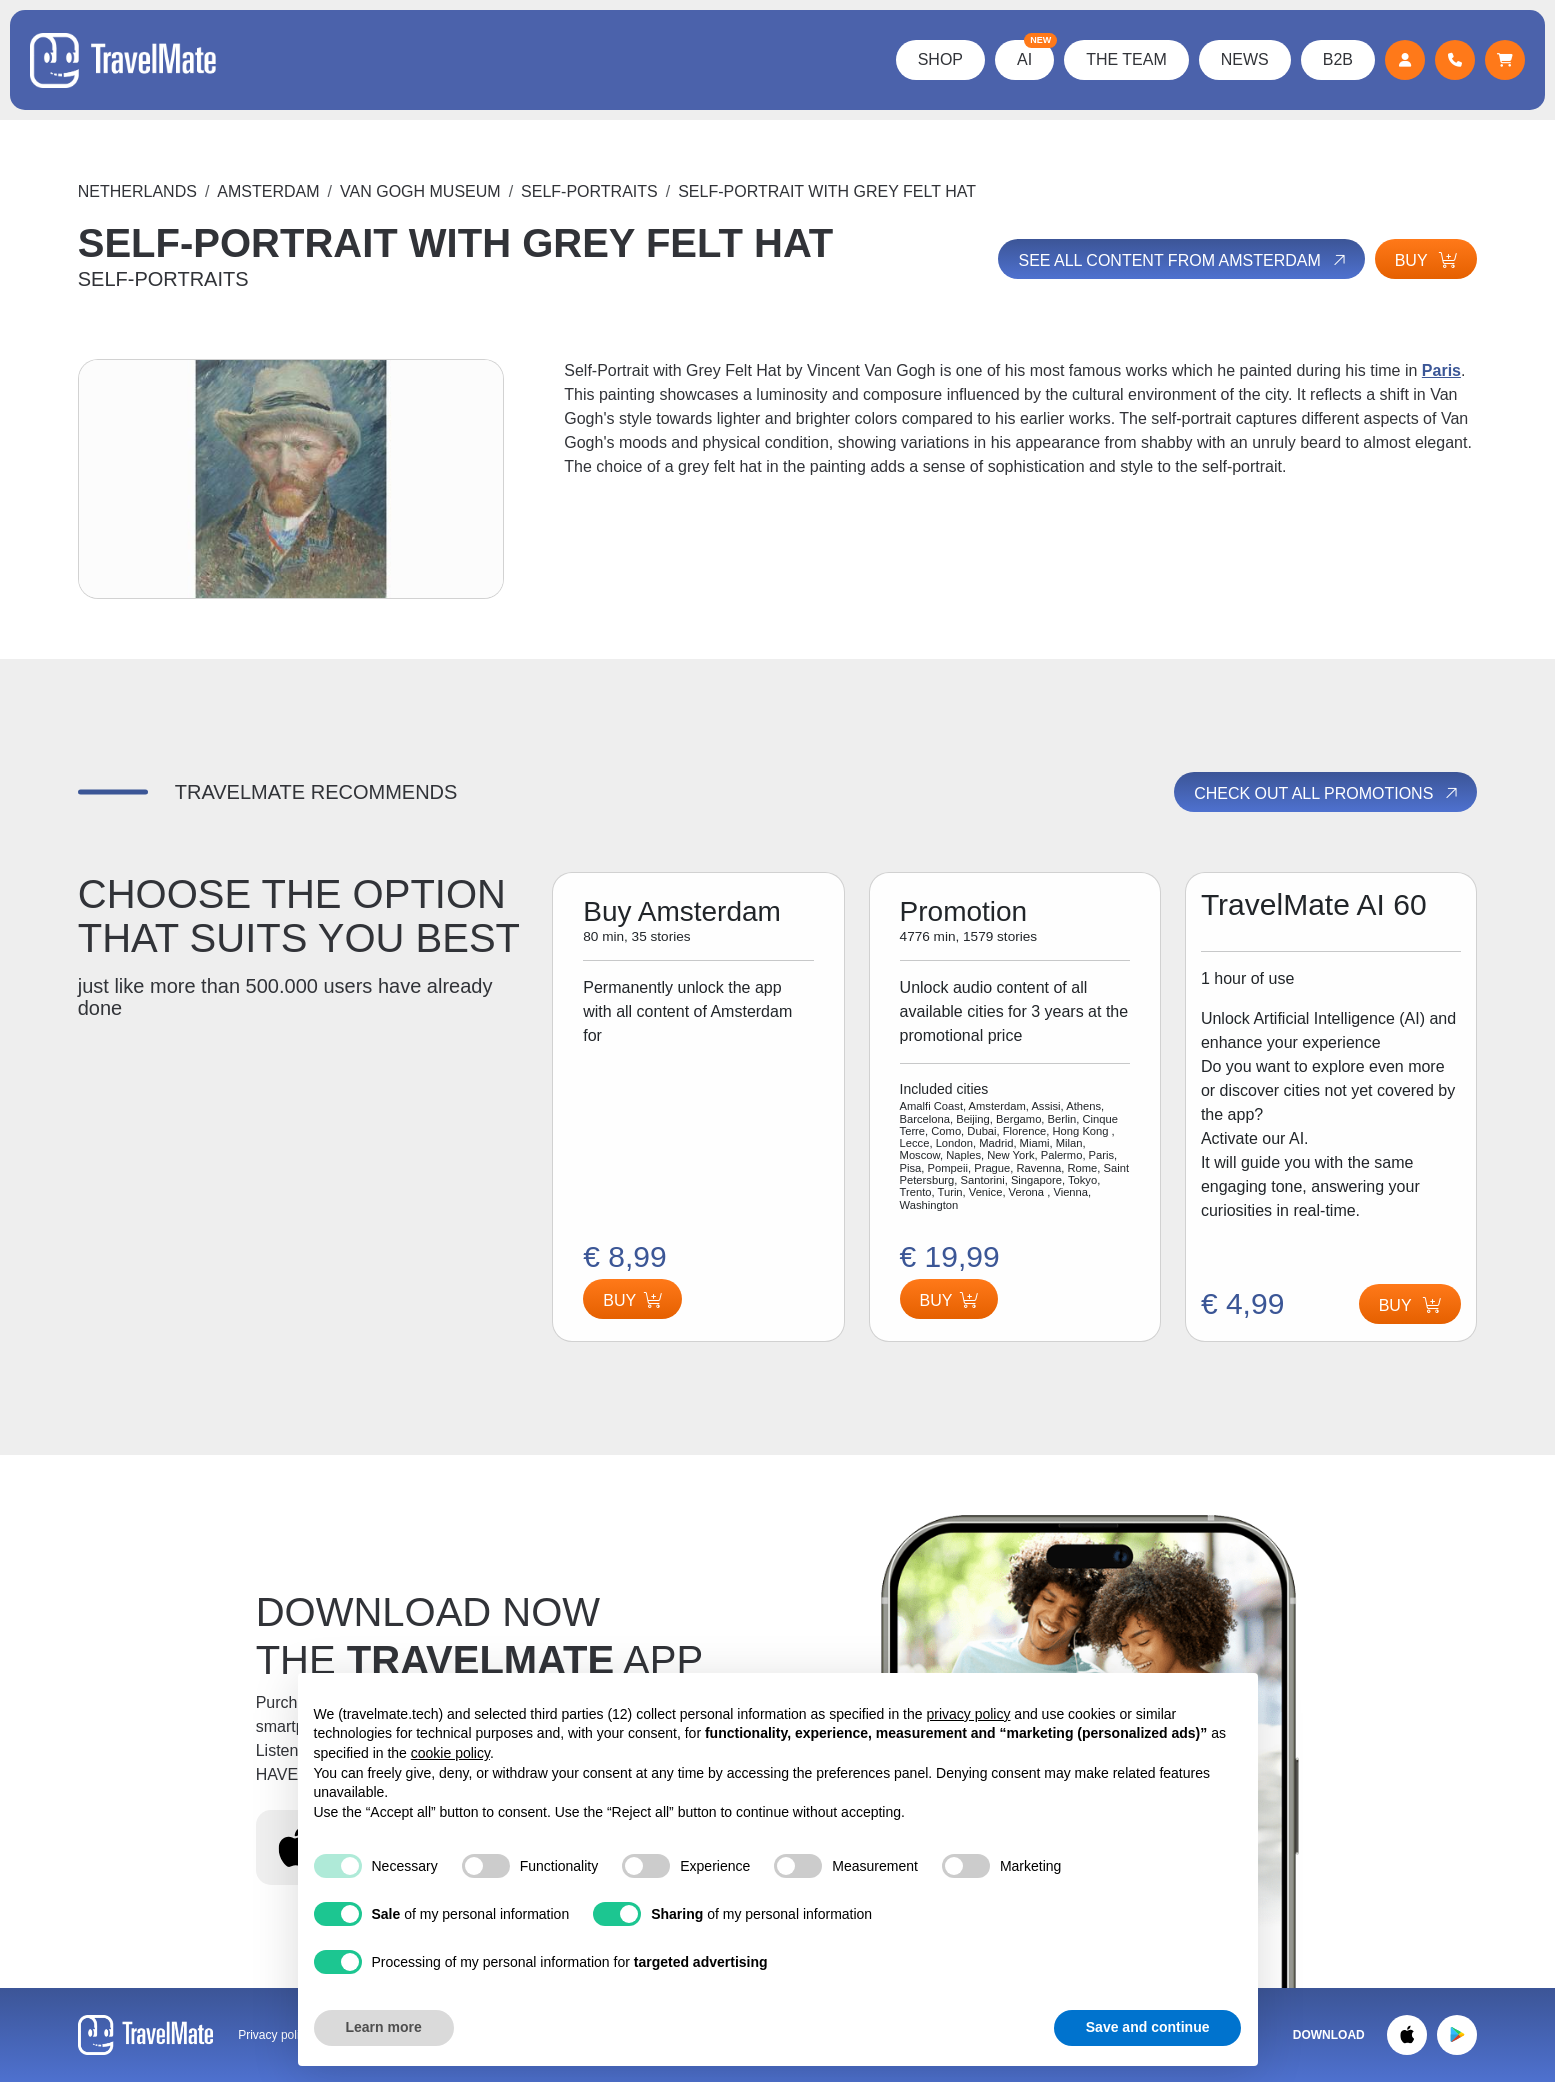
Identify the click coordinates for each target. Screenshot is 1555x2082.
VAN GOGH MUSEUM (420, 191)
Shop (940, 59)
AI (1035, 54)
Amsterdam (268, 191)
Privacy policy (274, 2035)
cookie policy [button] (450, 1753)
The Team (1126, 59)
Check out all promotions (1327, 793)
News (1245, 59)
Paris (1441, 370)
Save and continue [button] (1148, 2027)
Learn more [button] (384, 2027)
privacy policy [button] (968, 1714)
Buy (1426, 260)
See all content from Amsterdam (1183, 260)
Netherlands (137, 191)
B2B (1338, 59)
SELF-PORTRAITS (589, 191)
